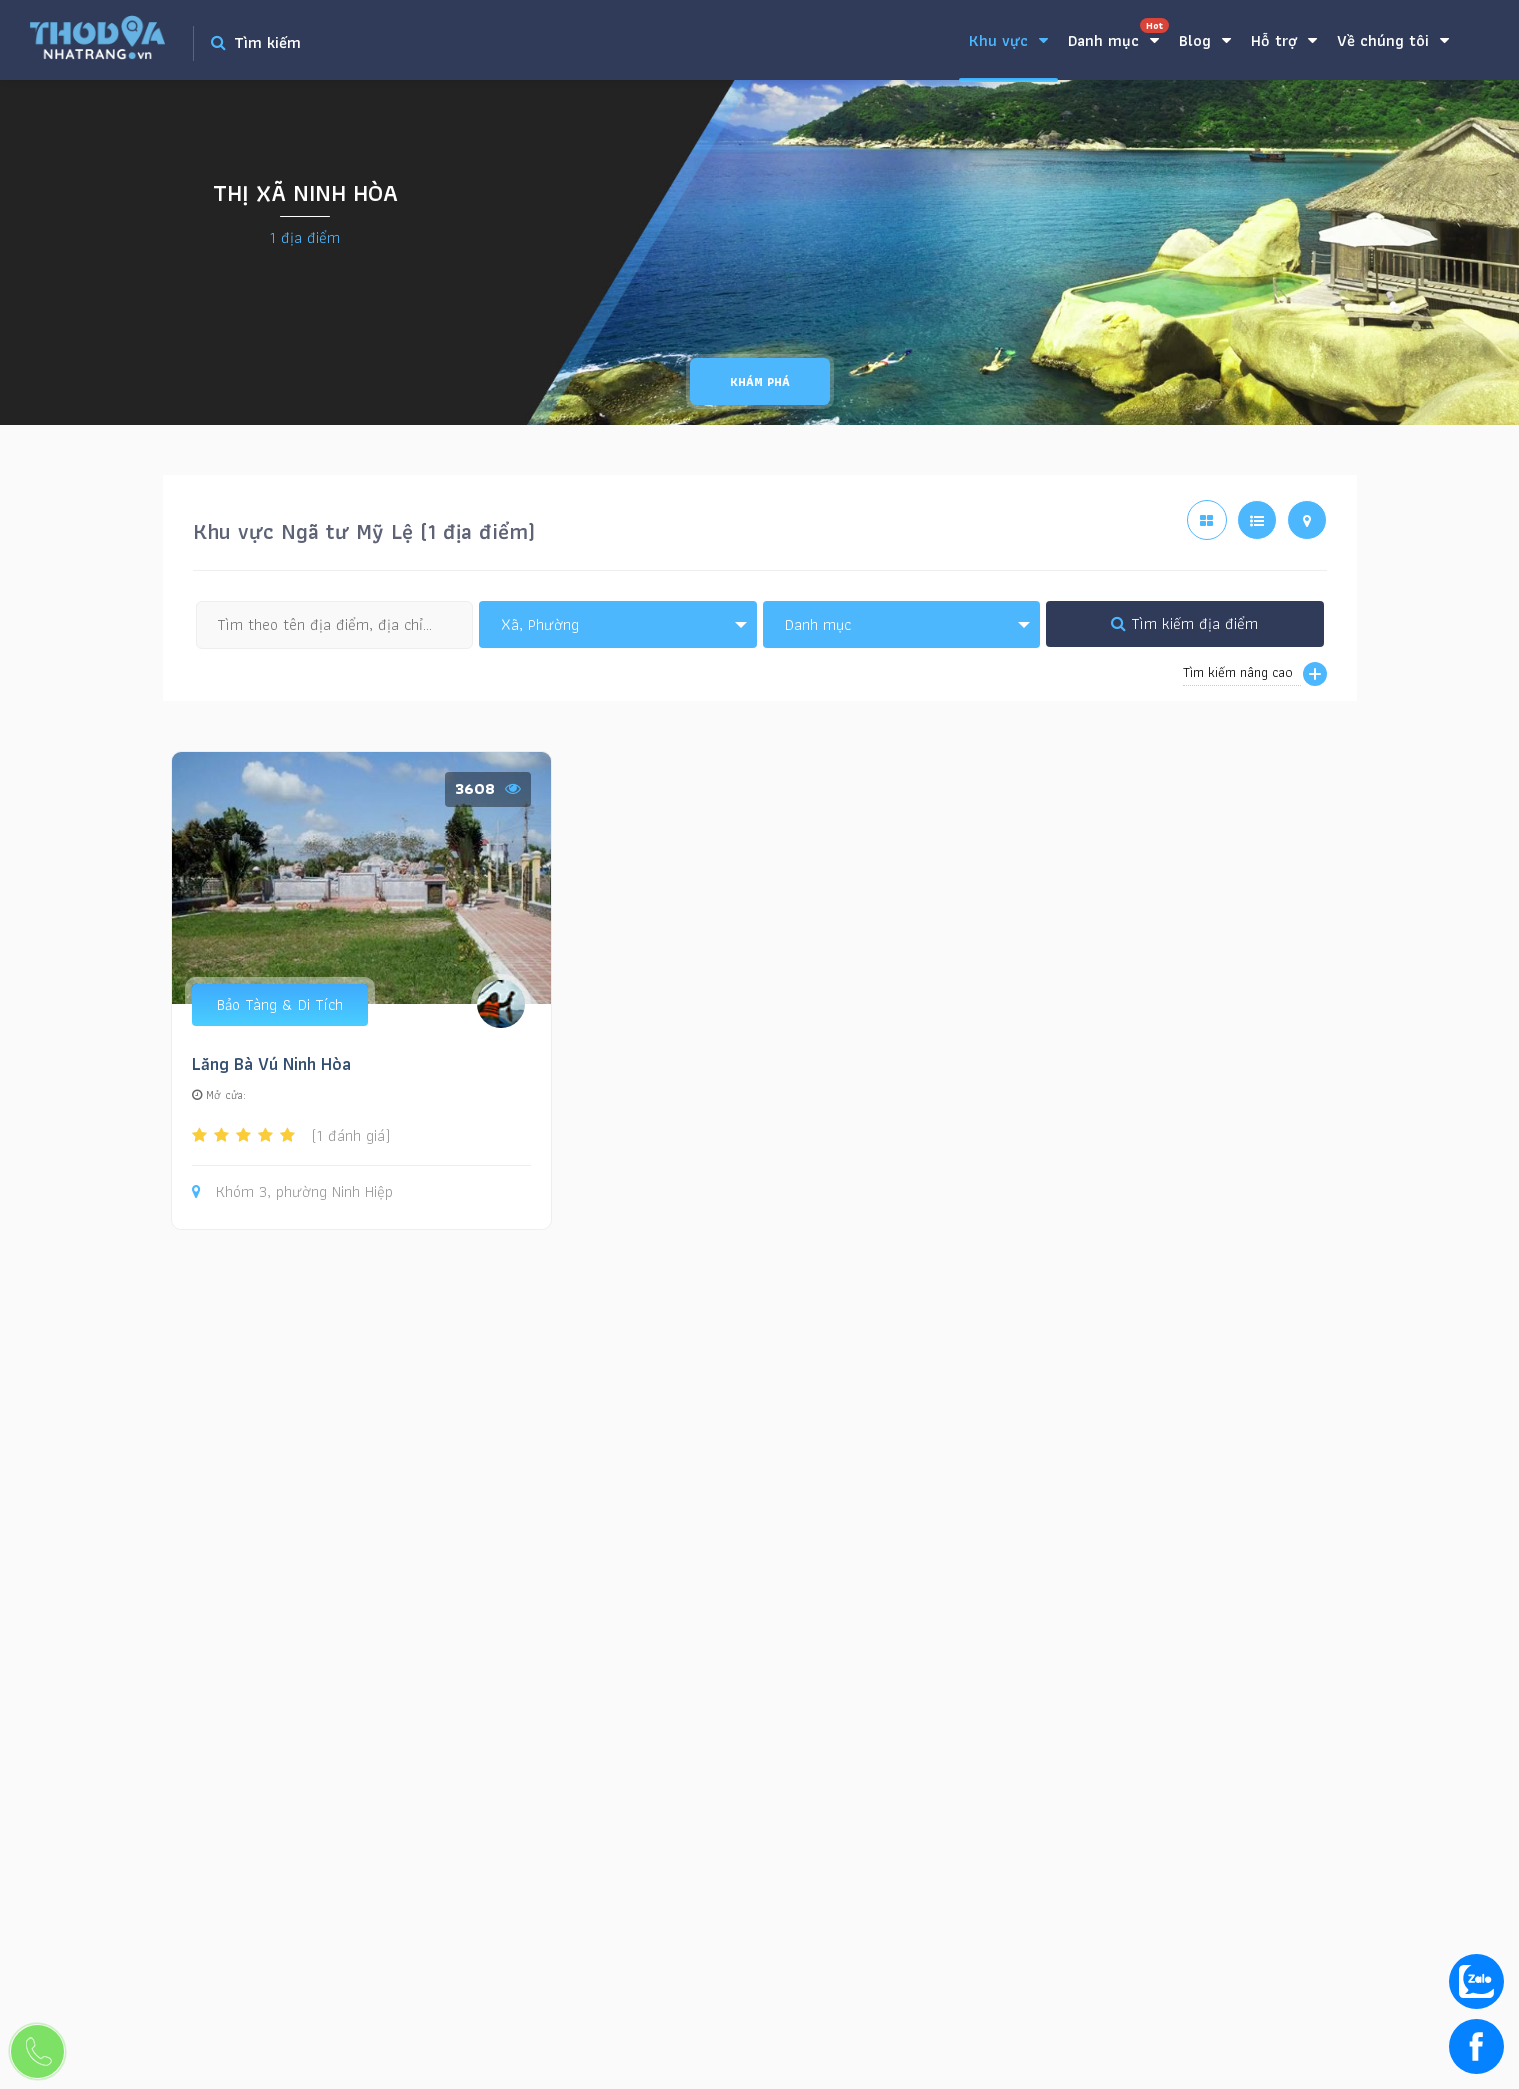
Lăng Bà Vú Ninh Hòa (271, 1063)
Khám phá (760, 381)
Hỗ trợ (1284, 40)
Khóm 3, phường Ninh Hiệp (292, 1192)
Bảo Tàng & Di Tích (280, 1004)
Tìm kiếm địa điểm (1184, 623)
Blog (1205, 40)
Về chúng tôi (1393, 40)
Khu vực (1008, 40)
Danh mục (1118, 35)
